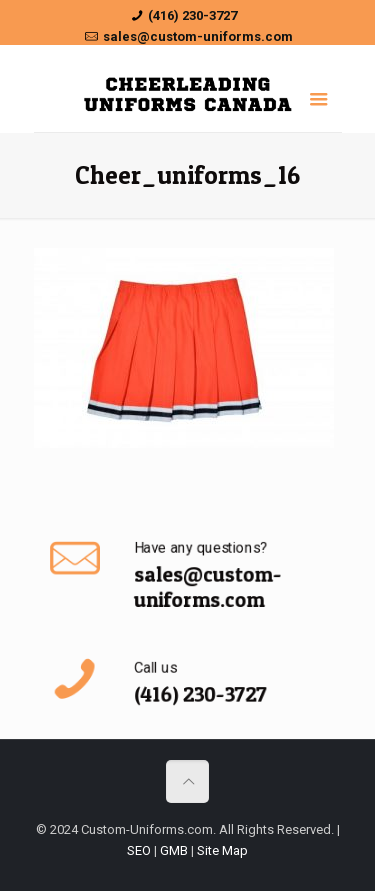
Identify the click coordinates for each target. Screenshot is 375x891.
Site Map (222, 850)
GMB (174, 850)
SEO (139, 850)
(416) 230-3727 (192, 15)
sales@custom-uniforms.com (198, 36)
